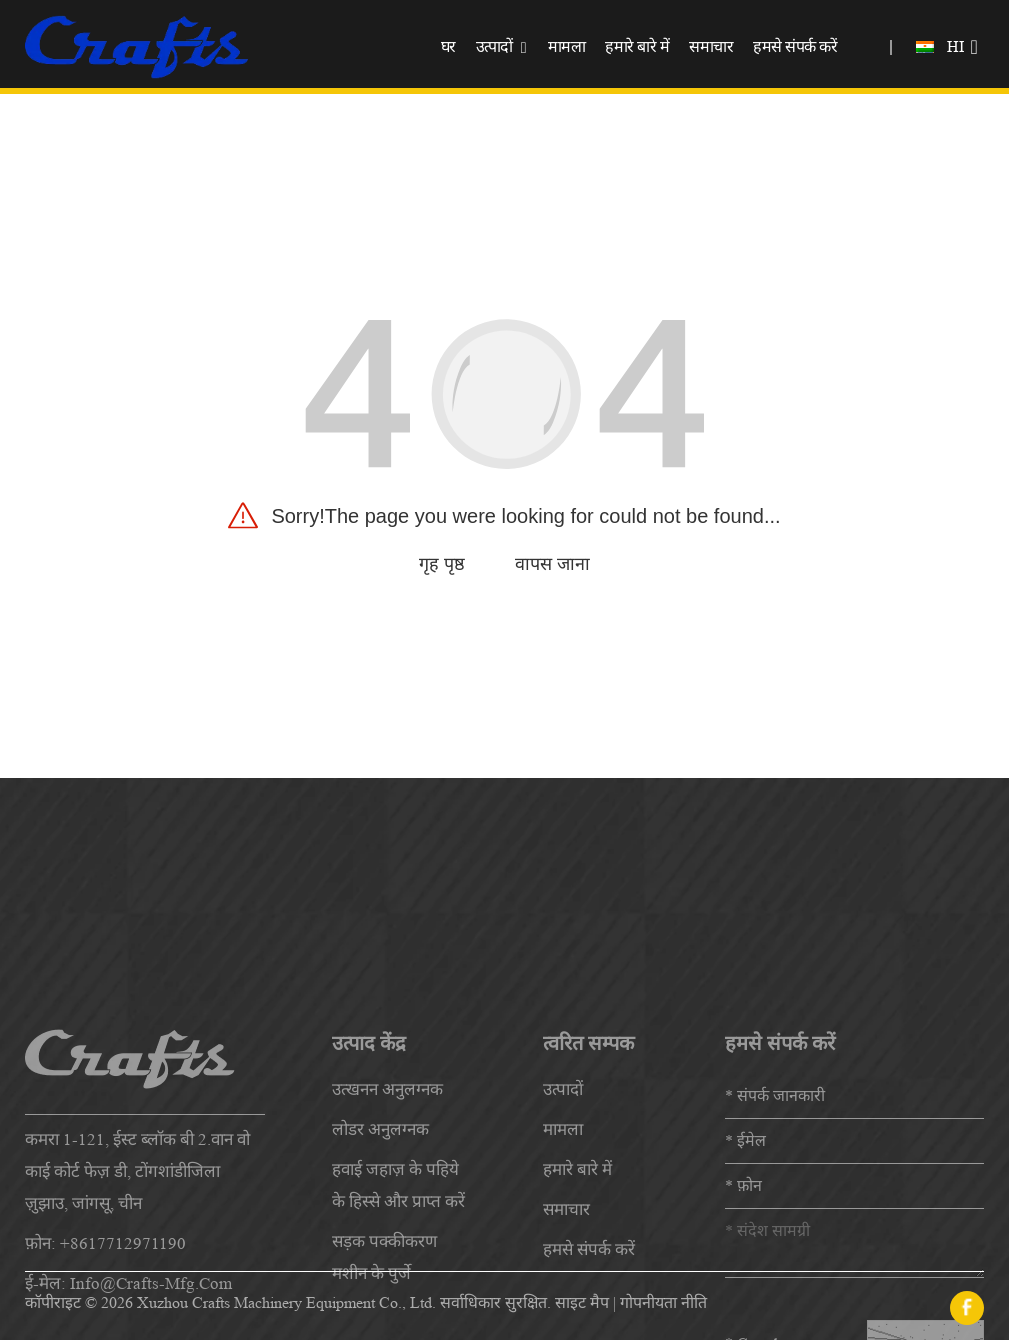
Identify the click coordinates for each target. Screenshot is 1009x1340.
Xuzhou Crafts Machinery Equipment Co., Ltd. (286, 1302)
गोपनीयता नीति (663, 1302)
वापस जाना (552, 564)
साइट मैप (582, 1302)
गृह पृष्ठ (442, 564)
